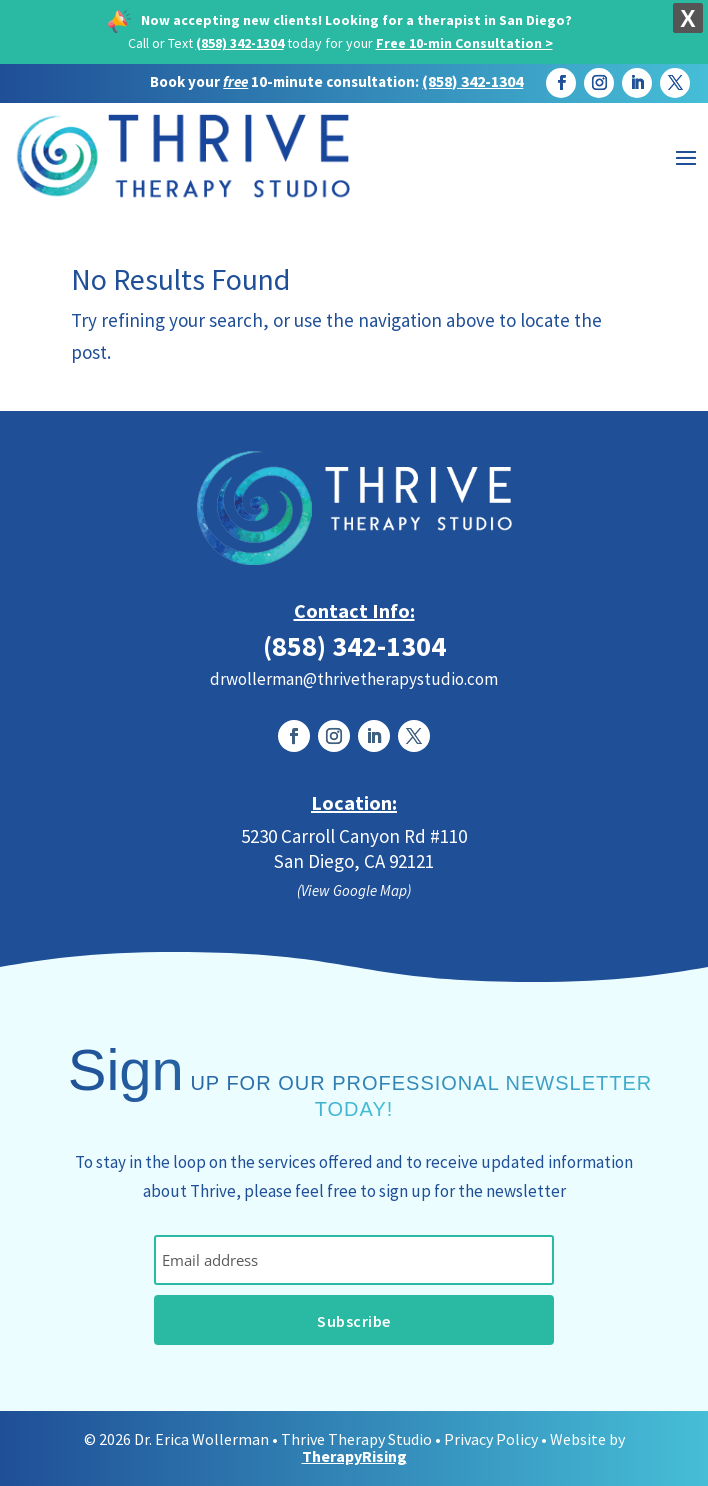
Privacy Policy (491, 1439)
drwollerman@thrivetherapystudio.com (354, 679)
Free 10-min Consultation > (464, 43)
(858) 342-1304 (240, 43)
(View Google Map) (354, 890)
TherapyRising (354, 1456)
